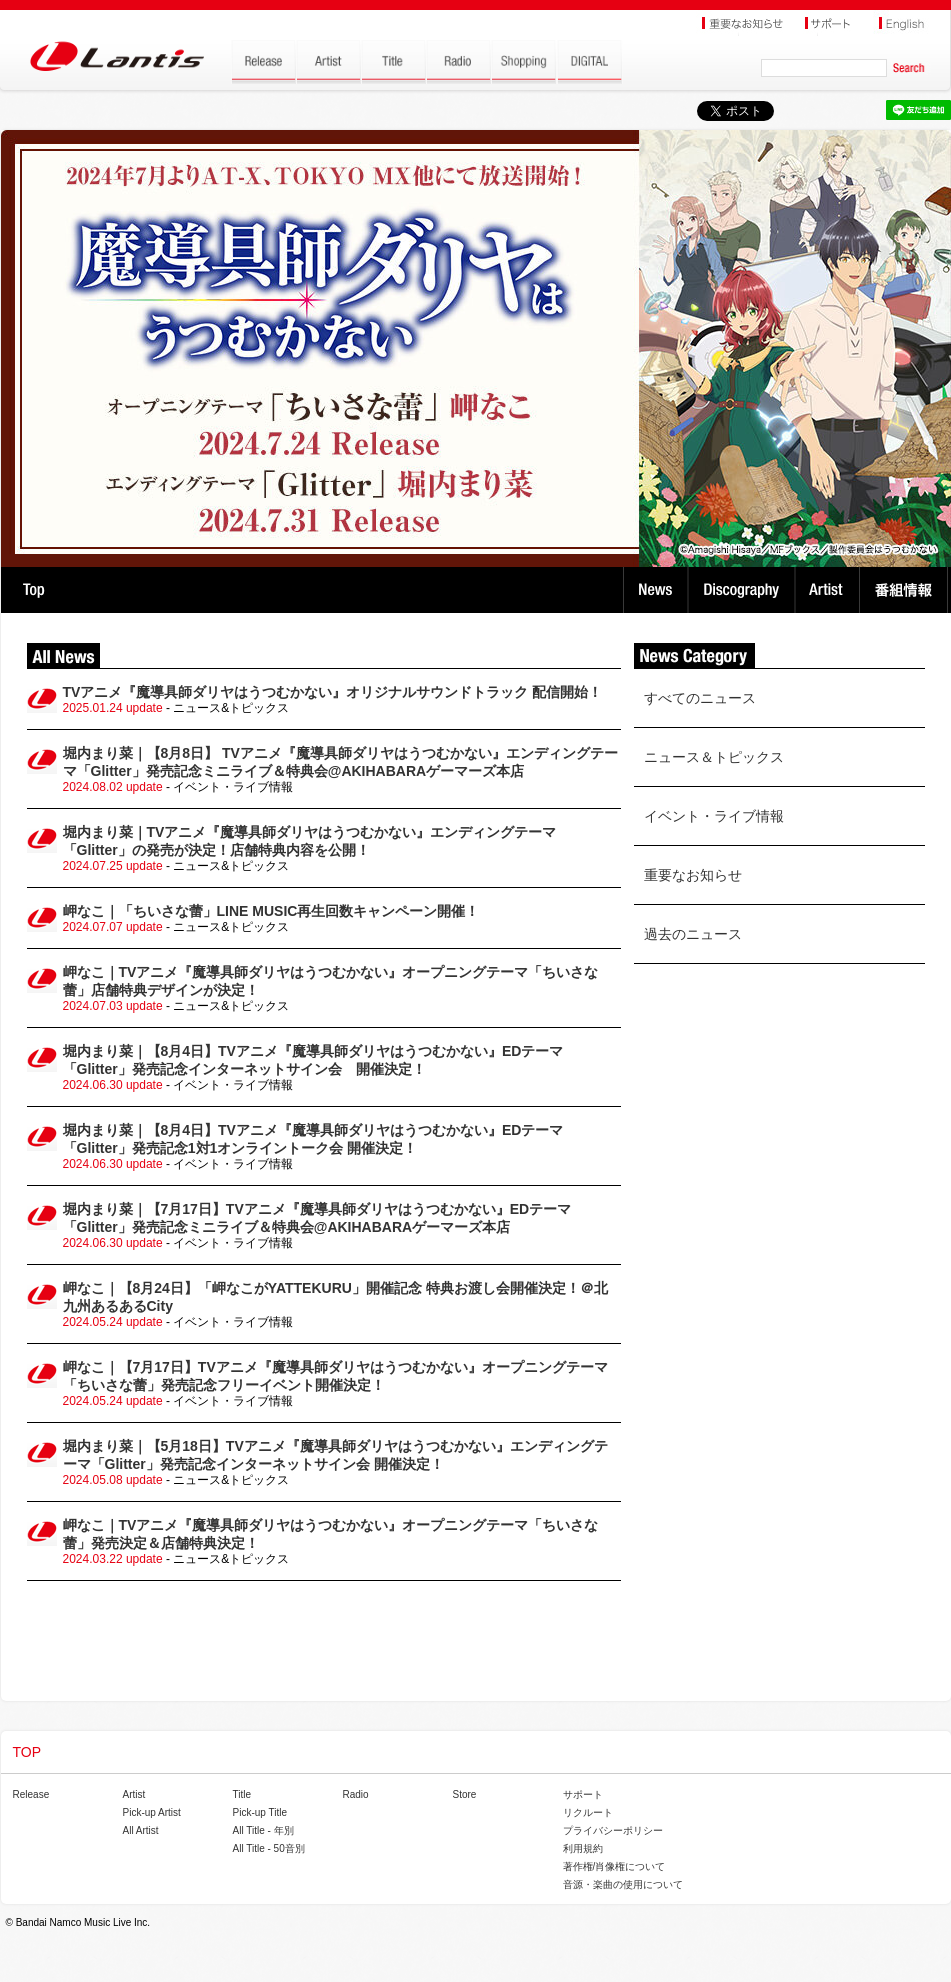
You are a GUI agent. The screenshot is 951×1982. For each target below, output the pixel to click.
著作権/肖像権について (614, 1866)
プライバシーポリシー (613, 1830)
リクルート (588, 1812)
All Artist (141, 1830)
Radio (356, 1794)
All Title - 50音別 (269, 1848)
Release (31, 1794)
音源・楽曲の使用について (623, 1884)
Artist (829, 590)
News (655, 590)
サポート (583, 1794)
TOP (33, 590)
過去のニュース (693, 934)
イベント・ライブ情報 (714, 816)
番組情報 (906, 590)
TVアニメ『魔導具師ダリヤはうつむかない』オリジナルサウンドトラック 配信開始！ (333, 692)
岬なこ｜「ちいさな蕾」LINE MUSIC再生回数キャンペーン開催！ (271, 911)
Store (465, 1794)
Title (242, 1794)
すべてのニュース (700, 698)
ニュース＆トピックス (714, 757)
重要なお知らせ (693, 875)
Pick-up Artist (152, 1812)
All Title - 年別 (263, 1830)
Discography (743, 590)
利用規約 (583, 1848)
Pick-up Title (260, 1812)
